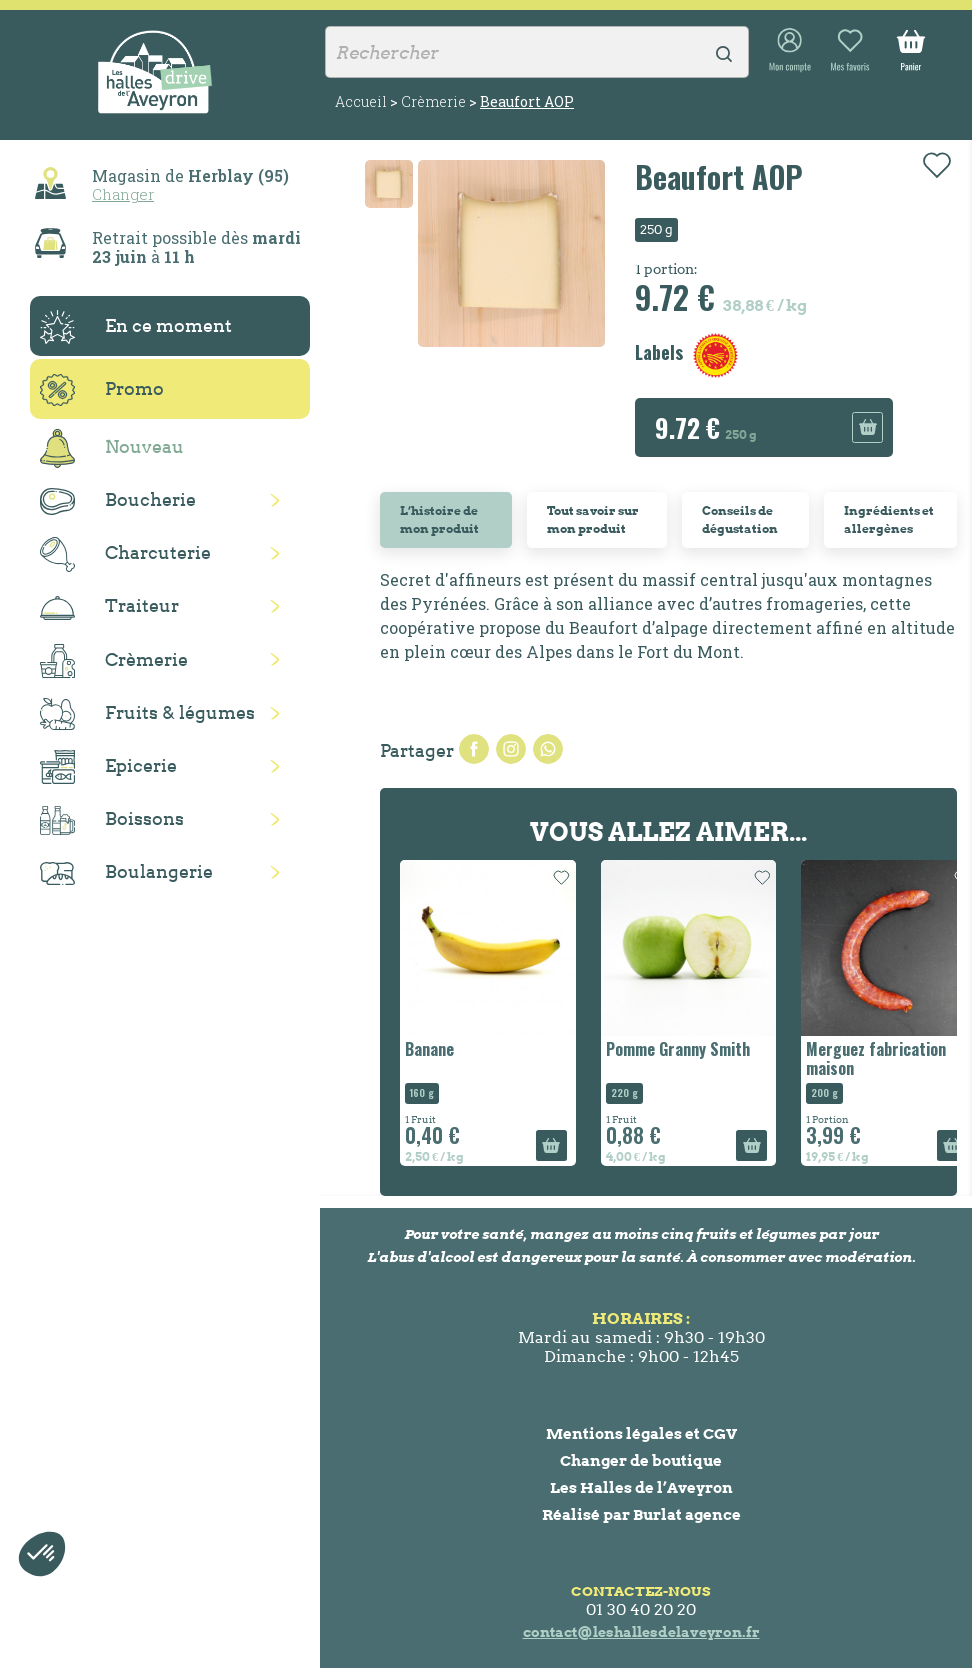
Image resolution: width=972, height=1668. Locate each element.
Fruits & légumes (147, 714)
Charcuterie (125, 554)
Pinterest (548, 749)
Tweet (511, 749)
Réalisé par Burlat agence (641, 1514)
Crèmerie (114, 661)
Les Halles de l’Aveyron (641, 1487)
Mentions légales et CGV (641, 1433)
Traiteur (109, 607)
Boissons (112, 820)
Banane (429, 1049)
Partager (474, 749)
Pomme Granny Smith (678, 1049)
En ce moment (136, 327)
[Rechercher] (537, 52)
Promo (102, 390)
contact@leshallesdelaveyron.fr (641, 1632)
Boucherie (118, 501)
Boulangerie (126, 873)
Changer (123, 194)
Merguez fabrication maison (876, 1058)
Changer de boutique (641, 1460)
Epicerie (108, 767)
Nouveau (112, 448)
